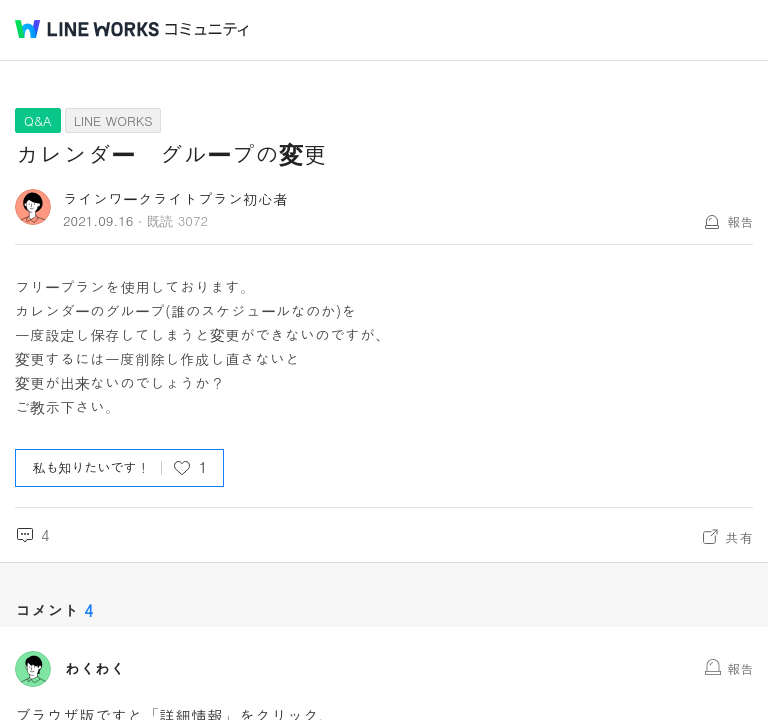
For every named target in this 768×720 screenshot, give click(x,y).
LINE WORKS (113, 120)
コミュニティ (207, 29)
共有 (739, 537)
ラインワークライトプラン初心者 (175, 198)
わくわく (95, 669)
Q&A (38, 120)
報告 (740, 221)
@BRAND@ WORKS (87, 29)
